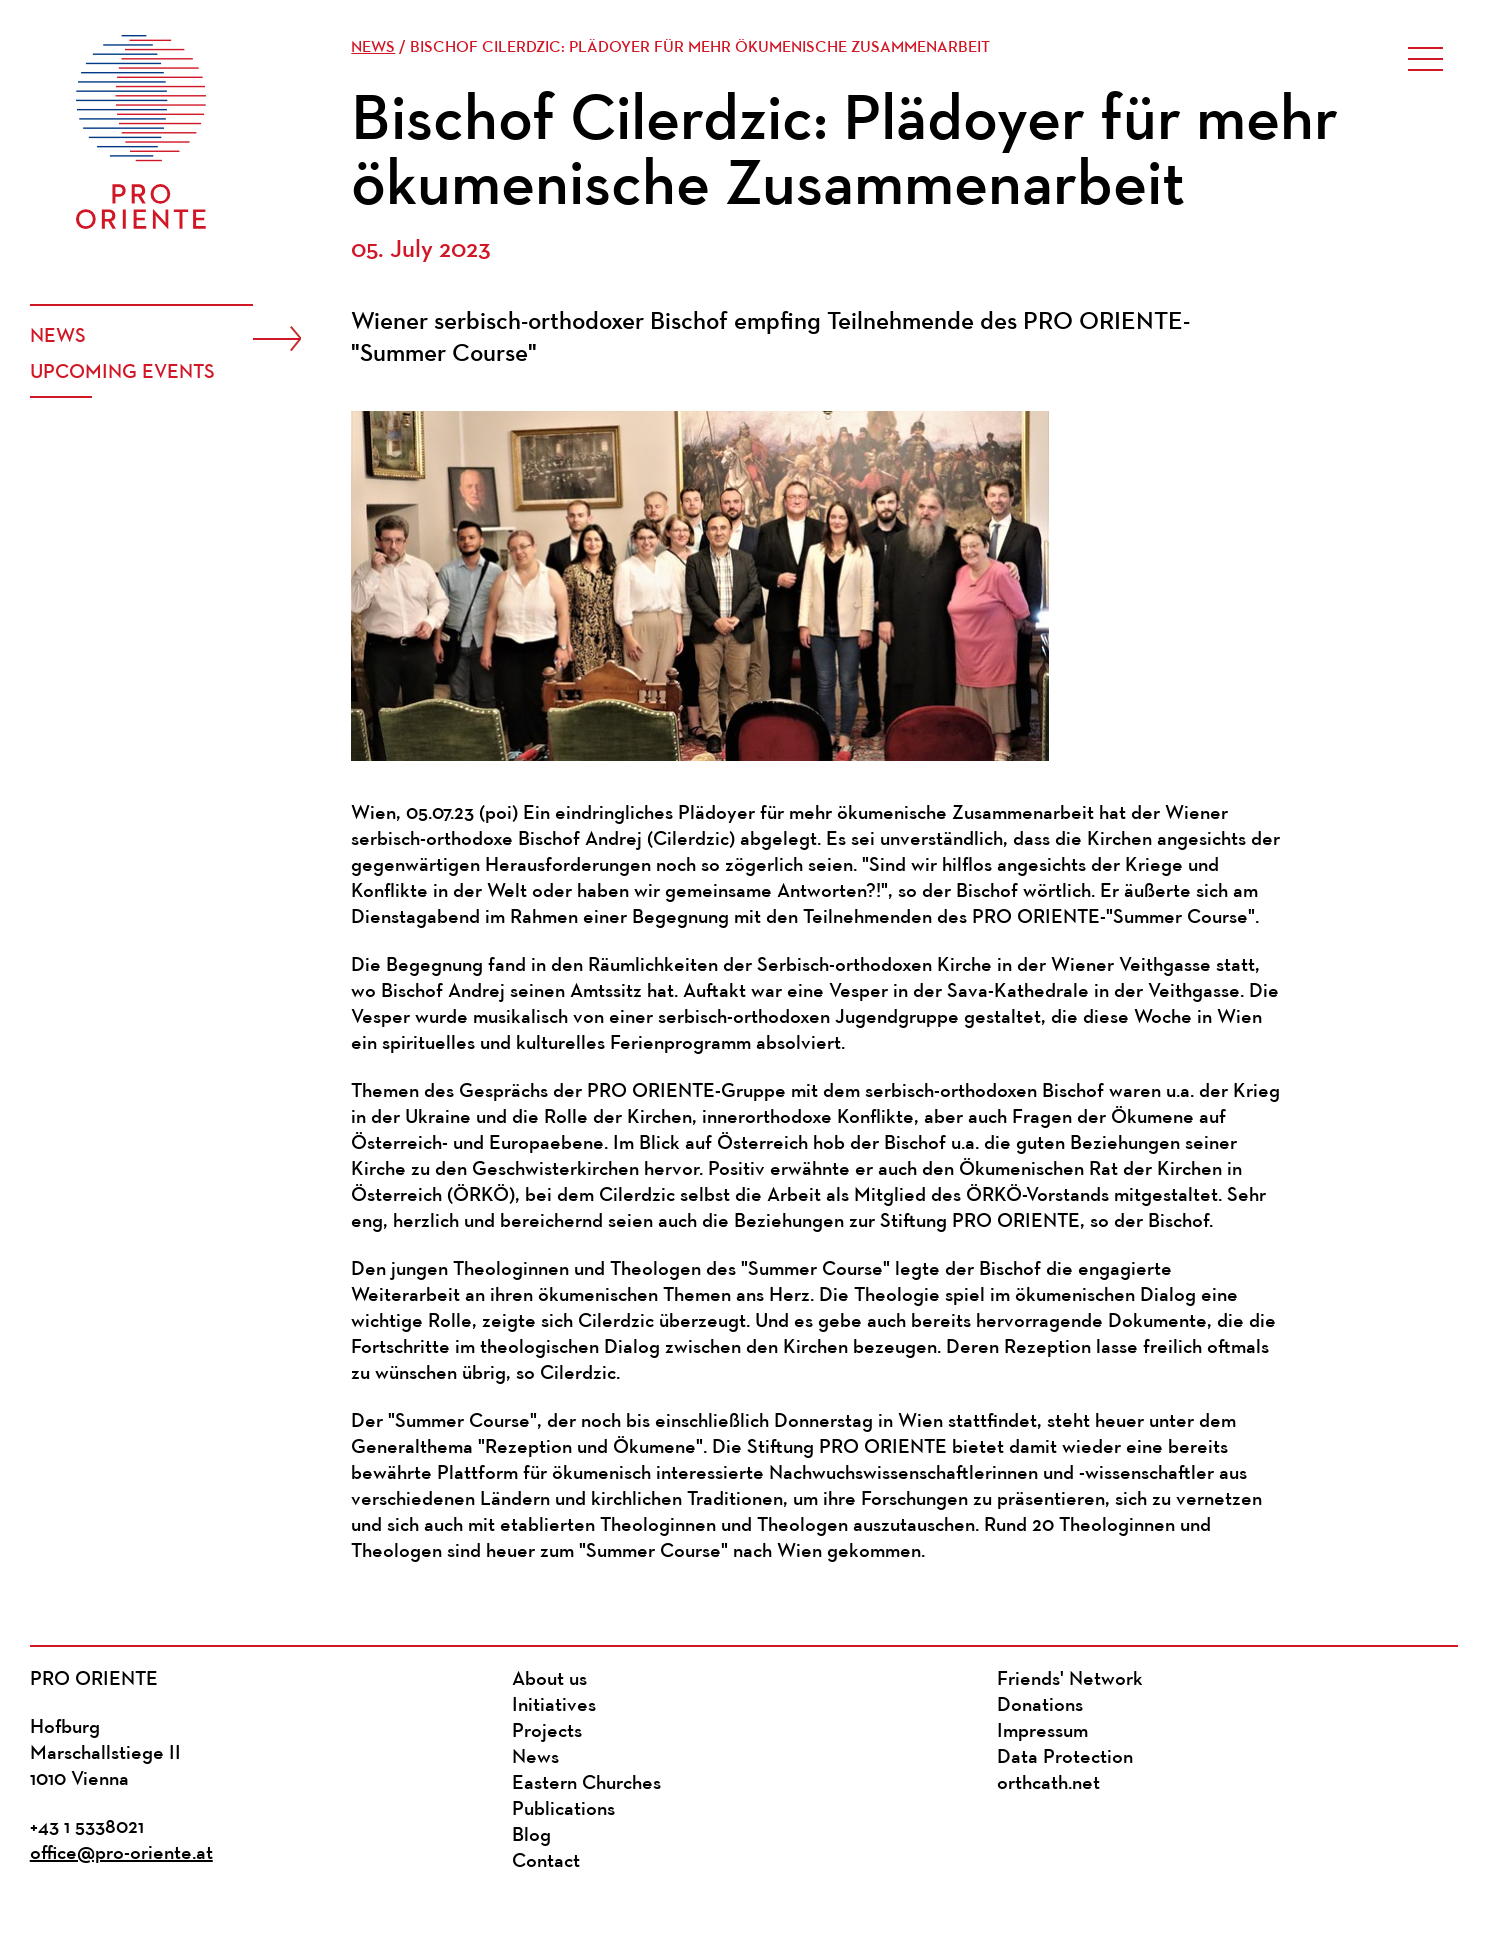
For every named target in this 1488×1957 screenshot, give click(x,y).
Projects (547, 1732)
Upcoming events (122, 373)
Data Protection (1065, 1758)
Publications (563, 1810)
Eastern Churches (586, 1784)
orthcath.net (1048, 1784)
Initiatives (554, 1706)
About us (549, 1680)
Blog (531, 1836)
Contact (546, 1862)
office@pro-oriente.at (121, 1854)
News (58, 337)
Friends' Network (1070, 1680)
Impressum (1042, 1732)
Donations (1040, 1706)
